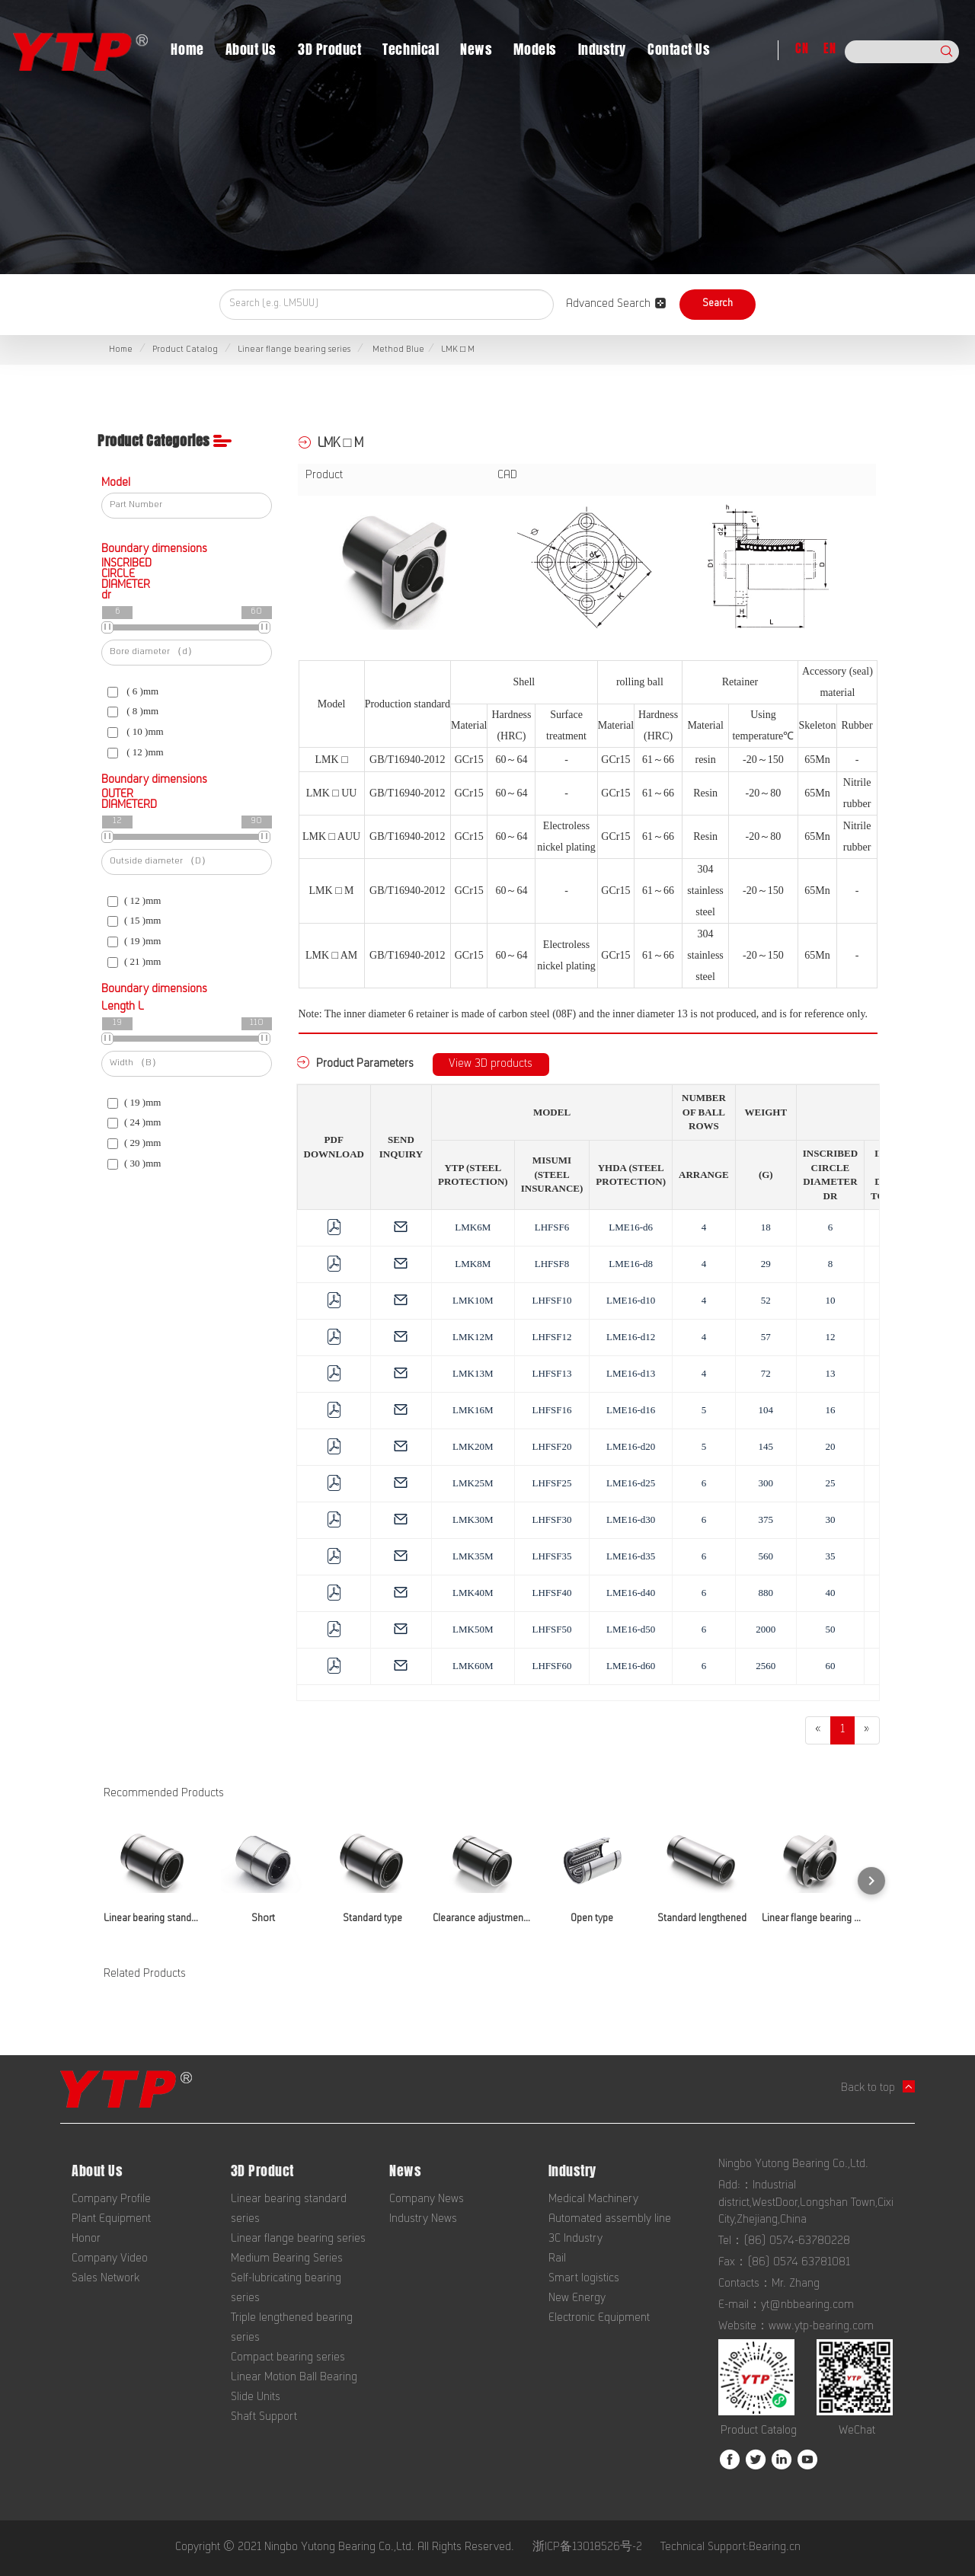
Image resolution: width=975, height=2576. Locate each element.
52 (766, 1300)
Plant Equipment (111, 2220)
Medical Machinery (593, 2200)
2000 (765, 1629)
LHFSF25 (551, 1483)
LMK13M (472, 1373)
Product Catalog (185, 350)
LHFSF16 (551, 1410)
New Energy (577, 2299)
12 (830, 1336)
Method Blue (397, 350)
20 (830, 1446)
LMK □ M (458, 350)
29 (766, 1263)
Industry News (423, 2220)
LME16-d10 (630, 1300)
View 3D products (490, 1064)
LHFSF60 (551, 1665)
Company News (426, 2200)
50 (830, 1629)
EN (829, 48)
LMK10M (472, 1300)
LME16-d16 (630, 1410)
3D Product (329, 49)
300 (766, 1483)
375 (766, 1519)
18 (766, 1227)
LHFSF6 (552, 1227)
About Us (251, 49)
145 (766, 1446)
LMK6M (473, 1227)
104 (766, 1410)
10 (830, 1300)
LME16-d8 (631, 1263)
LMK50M (472, 1629)
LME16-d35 (630, 1556)
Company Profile (111, 2200)
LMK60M (472, 1665)
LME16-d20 (630, 1446)
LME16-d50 (630, 1629)
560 (766, 1556)
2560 (765, 1665)
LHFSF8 (552, 1263)
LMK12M (472, 1336)
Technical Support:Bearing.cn (730, 2548)
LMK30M (472, 1519)
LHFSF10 (551, 1300)
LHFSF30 (551, 1519)
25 (830, 1483)
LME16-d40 (630, 1592)
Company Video (110, 2259)
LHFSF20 (551, 1446)
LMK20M (472, 1446)
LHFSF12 (551, 1336)
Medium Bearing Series (287, 2259)
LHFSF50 (551, 1629)
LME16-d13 (630, 1373)
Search (717, 304)
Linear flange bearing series (294, 350)
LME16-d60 (630, 1665)
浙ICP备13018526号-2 (587, 2548)
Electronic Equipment (599, 2319)
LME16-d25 (630, 1483)
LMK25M (472, 1483)
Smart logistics (583, 2279)
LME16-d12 (630, 1336)
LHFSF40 (551, 1592)
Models (534, 49)
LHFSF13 (551, 1373)
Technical (410, 49)
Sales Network (105, 2279)
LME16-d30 (630, 1519)
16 (830, 1410)
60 (830, 1665)
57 (766, 1336)
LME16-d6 (631, 1227)
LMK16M (472, 1410)
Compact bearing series (288, 2358)
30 (830, 1519)
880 (766, 1592)
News (476, 49)
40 (830, 1592)
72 (766, 1373)
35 (830, 1556)
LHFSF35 (551, 1556)
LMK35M (472, 1556)
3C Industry (575, 2239)
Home (187, 49)
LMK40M (472, 1592)
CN (801, 48)
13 (830, 1373)
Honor (86, 2239)
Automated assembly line (609, 2220)
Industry (602, 49)
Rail (557, 2259)
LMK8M (473, 1263)
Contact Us (678, 49)
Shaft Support (264, 2418)
